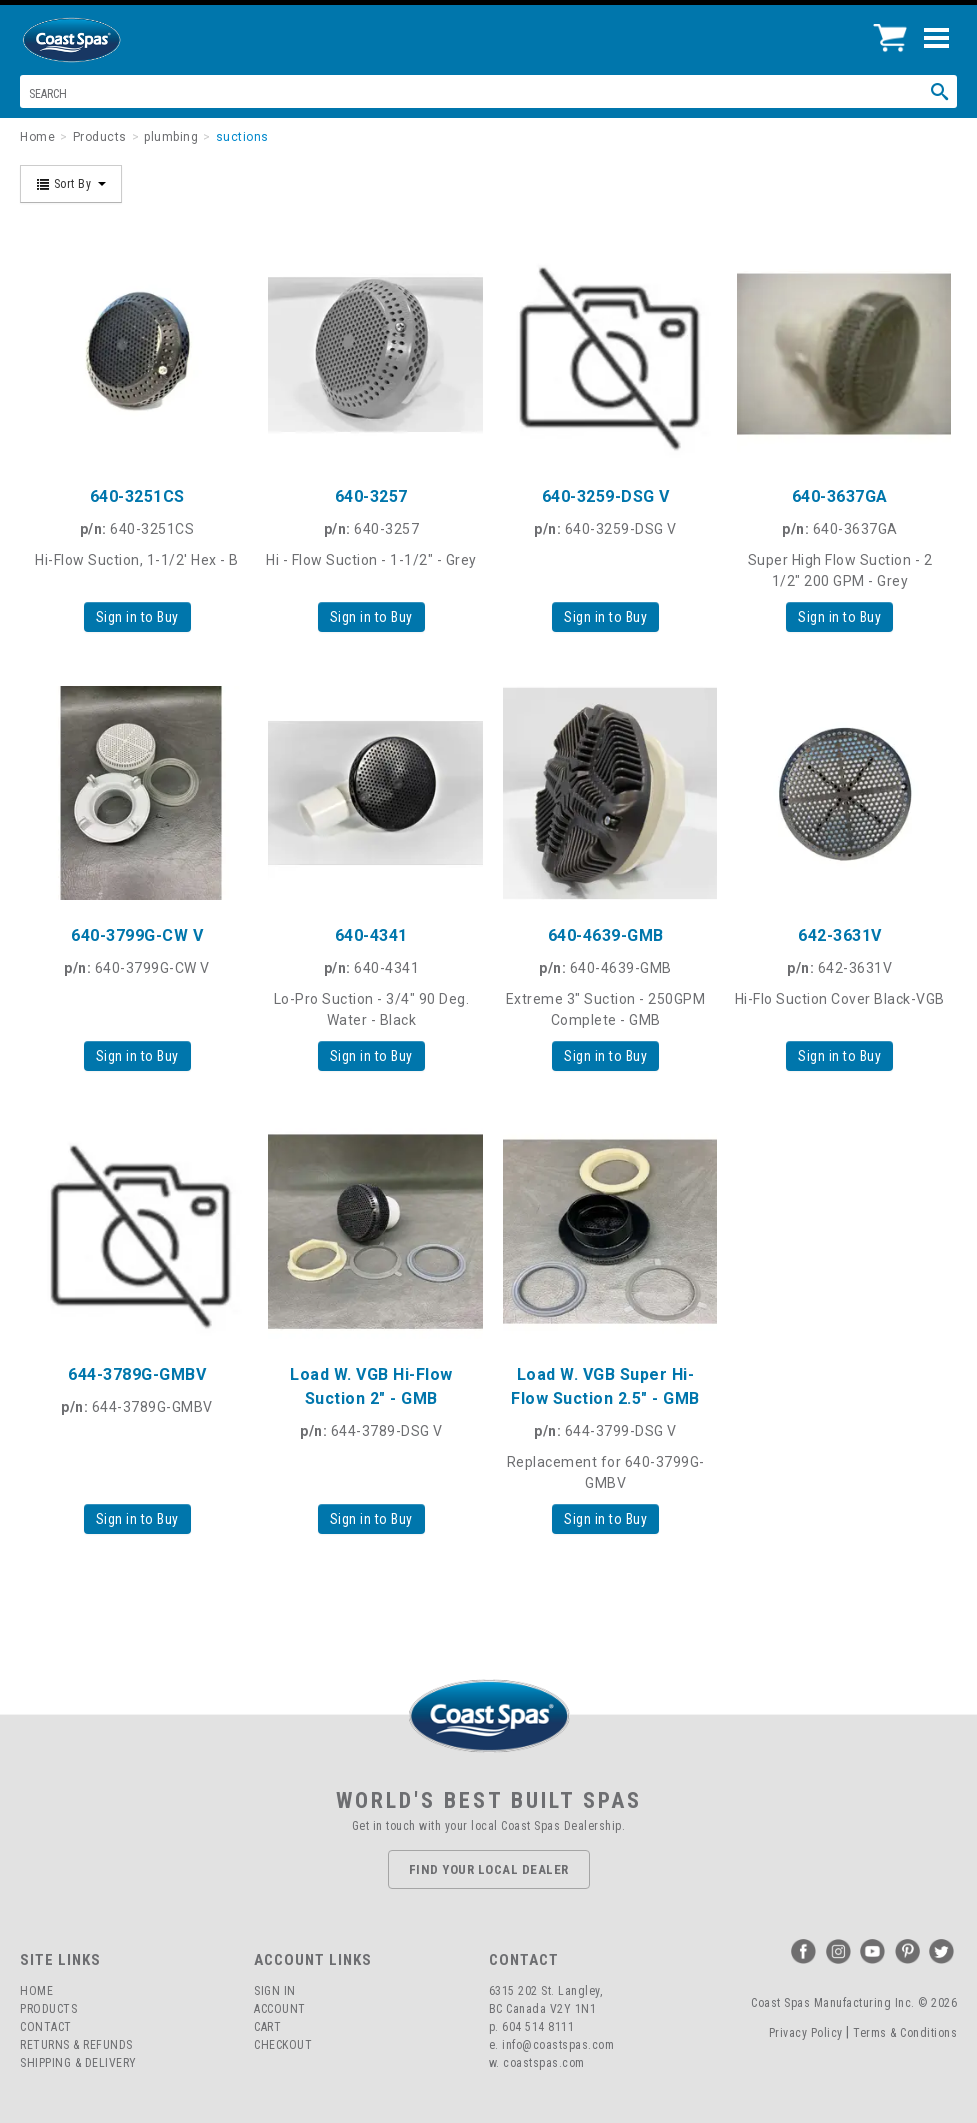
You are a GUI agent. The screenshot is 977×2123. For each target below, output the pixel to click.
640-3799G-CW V (137, 935)
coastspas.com (544, 2063)
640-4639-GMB (606, 935)
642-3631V (840, 935)
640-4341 (371, 935)
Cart (267, 2027)
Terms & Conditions (905, 2033)
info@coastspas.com (558, 2045)
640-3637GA (840, 496)
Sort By (71, 184)
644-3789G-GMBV (137, 1374)
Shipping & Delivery (78, 2063)
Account (280, 2009)
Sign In (275, 1991)
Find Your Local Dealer (489, 1869)
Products (48, 2009)
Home (36, 1991)
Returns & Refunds (76, 2045)
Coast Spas (105, 40)
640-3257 (371, 496)
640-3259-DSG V (606, 496)
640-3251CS (137, 496)
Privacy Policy (806, 2033)
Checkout (283, 2045)
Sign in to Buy (137, 617)
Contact (46, 2027)
